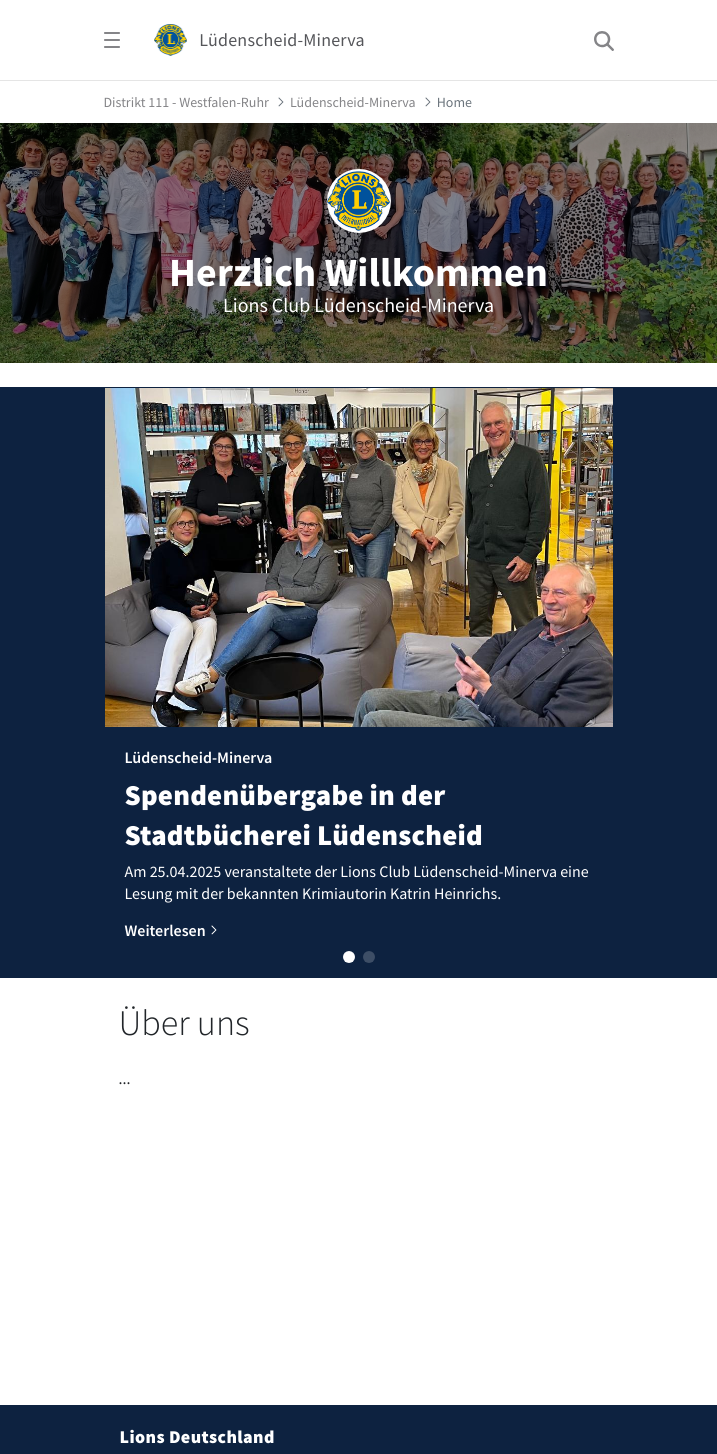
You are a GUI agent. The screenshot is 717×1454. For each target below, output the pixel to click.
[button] (349, 957)
